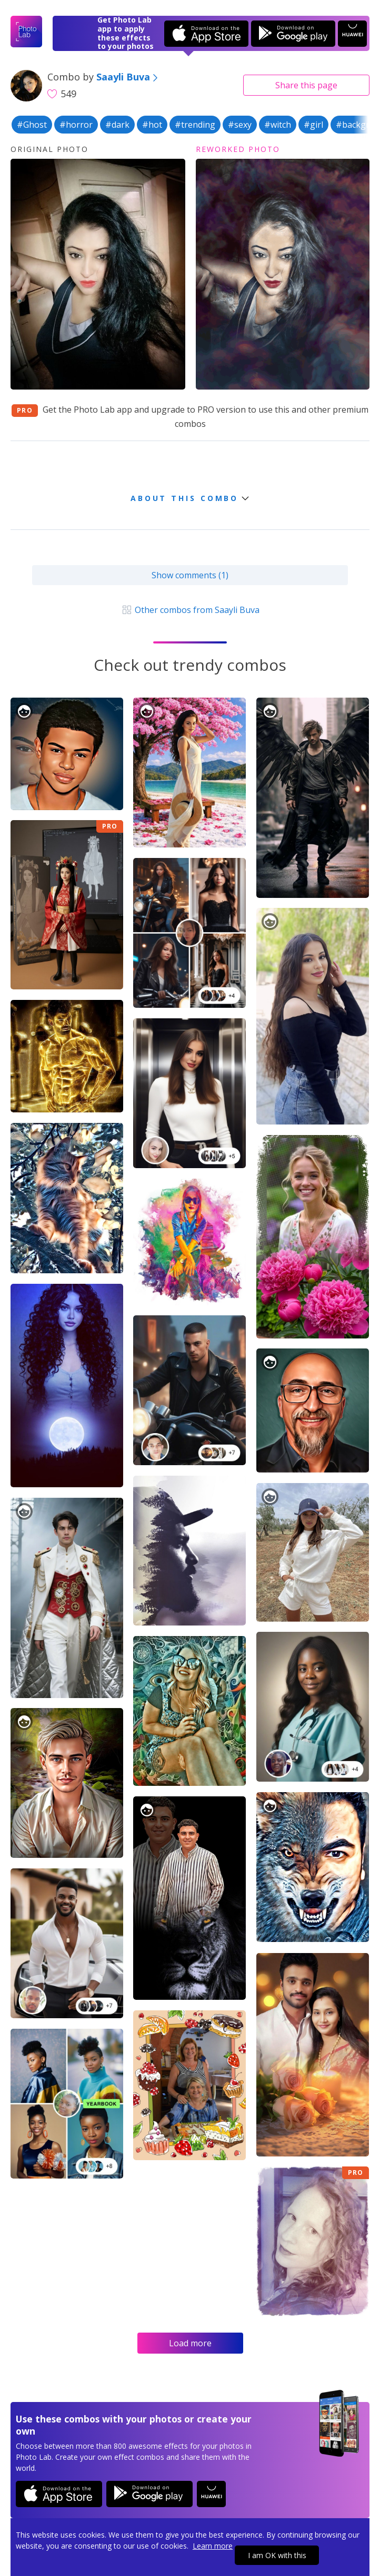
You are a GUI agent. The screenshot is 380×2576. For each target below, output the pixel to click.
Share (306, 85)
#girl (313, 124)
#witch (277, 124)
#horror (76, 124)
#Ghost (32, 124)
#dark (117, 124)
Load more (190, 2343)
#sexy (240, 124)
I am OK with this (277, 2555)
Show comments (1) (190, 575)
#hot (152, 124)
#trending (195, 124)
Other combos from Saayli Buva (190, 610)
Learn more (213, 2546)
